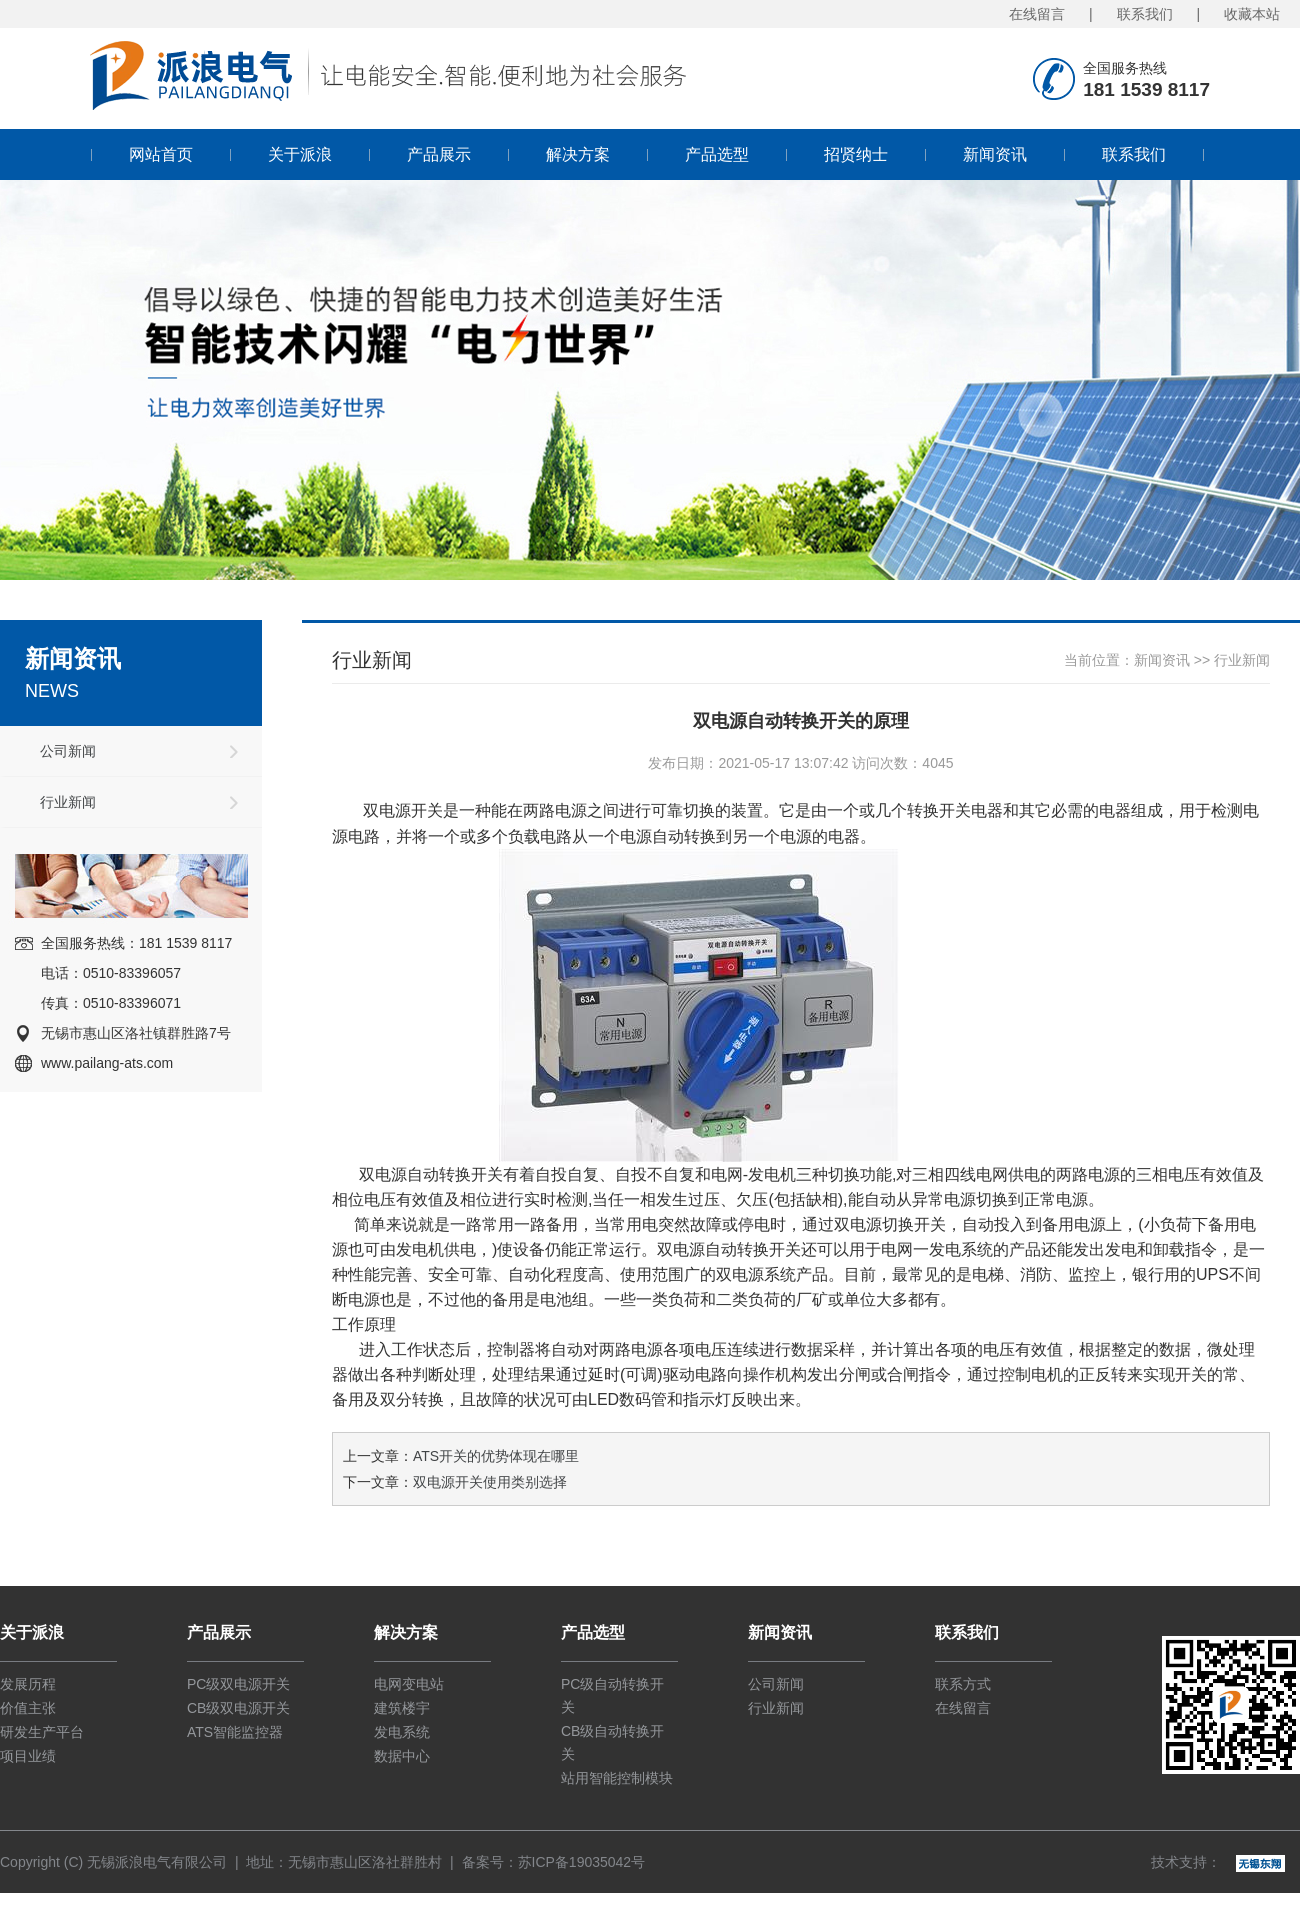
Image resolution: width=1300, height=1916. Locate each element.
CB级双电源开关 (238, 1708)
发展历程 (28, 1684)
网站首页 (161, 154)
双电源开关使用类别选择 (490, 1482)
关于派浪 (300, 154)
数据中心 (402, 1756)
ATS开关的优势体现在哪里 (496, 1456)
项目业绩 (28, 1756)
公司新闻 (68, 751)
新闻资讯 (995, 154)
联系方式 (963, 1684)
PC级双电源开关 (238, 1684)
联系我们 (1145, 14)
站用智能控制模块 (617, 1778)
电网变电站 (409, 1684)
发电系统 (402, 1732)
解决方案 (578, 154)
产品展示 (439, 154)
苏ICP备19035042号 (582, 1862)
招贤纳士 (856, 154)
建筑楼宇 (402, 1708)
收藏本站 (1252, 14)
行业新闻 (68, 802)
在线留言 (1037, 14)
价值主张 (28, 1708)
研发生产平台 (42, 1732)
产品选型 (717, 154)
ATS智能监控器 (235, 1732)
